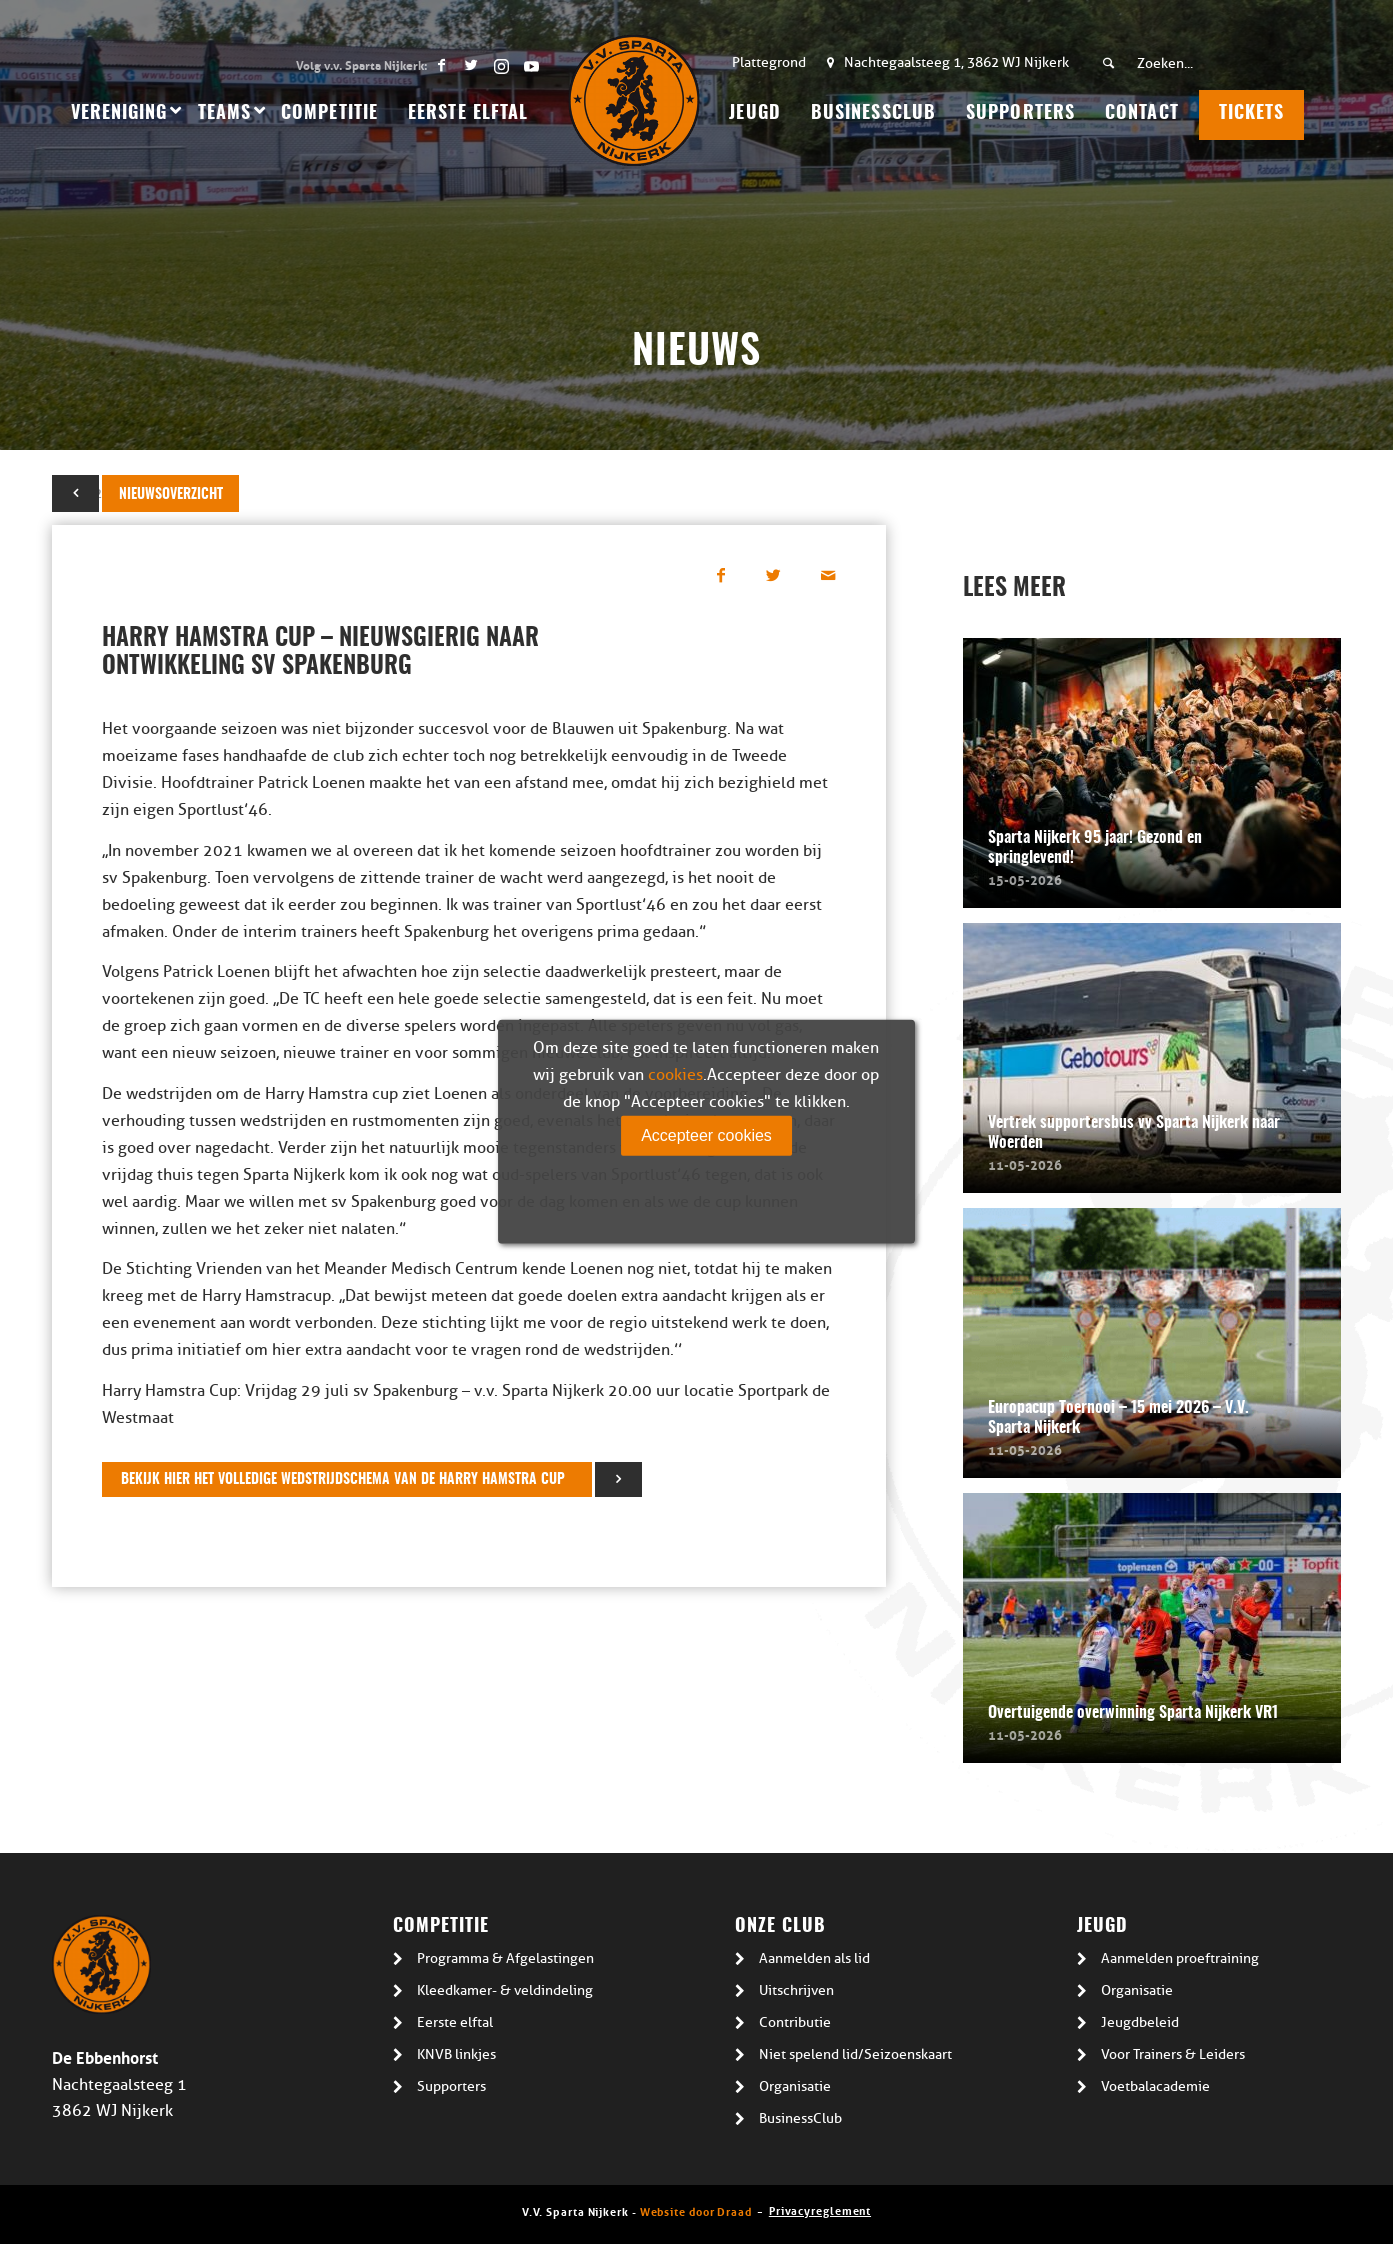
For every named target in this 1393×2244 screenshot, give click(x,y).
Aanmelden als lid (814, 1958)
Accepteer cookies (706, 1135)
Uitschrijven (796, 1990)
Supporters (451, 2086)
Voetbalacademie (1155, 2086)
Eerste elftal (455, 2022)
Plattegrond (769, 62)
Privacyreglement (820, 2209)
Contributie (795, 2022)
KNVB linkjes (456, 2054)
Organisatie (795, 2086)
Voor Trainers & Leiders (1173, 2054)
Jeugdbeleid (1140, 2022)
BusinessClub (800, 2118)
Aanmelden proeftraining (1180, 1958)
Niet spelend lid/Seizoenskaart (855, 2054)
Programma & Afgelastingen (505, 1958)
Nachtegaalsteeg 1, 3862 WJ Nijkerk (956, 62)
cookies (675, 1075)
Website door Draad (696, 2210)
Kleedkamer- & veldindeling (505, 1990)
